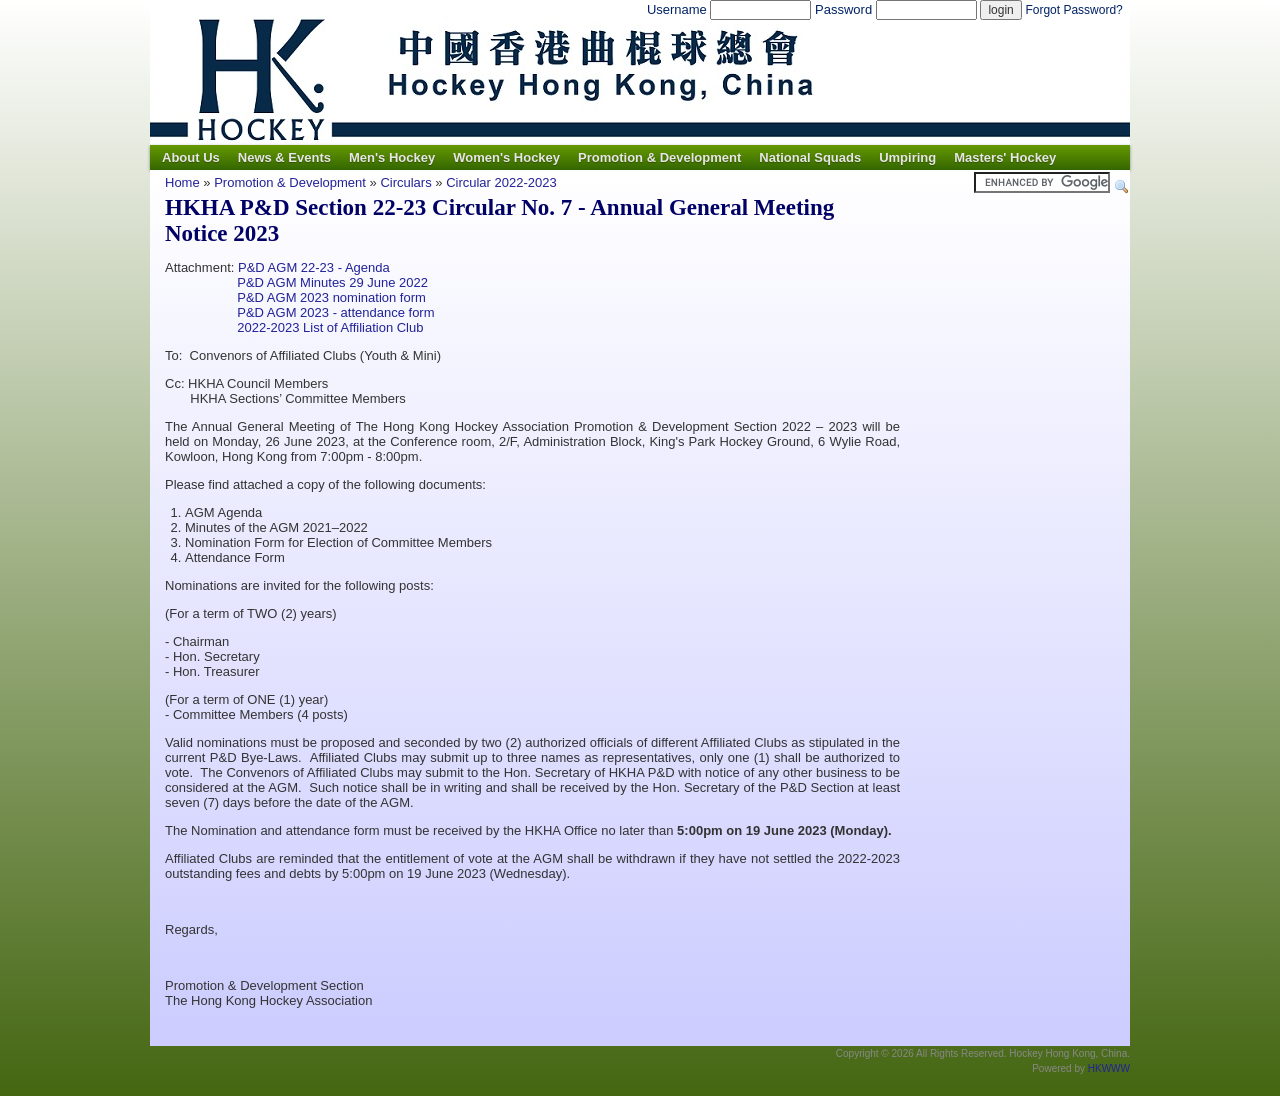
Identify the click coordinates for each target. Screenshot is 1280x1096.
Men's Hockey (392, 157)
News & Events (284, 157)
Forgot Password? (1073, 10)
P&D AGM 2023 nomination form (331, 297)
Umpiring (907, 157)
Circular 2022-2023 (501, 182)
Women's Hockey (506, 157)
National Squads (810, 157)
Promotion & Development (659, 157)
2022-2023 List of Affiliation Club (329, 327)
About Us (191, 157)
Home (182, 182)
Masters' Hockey (1005, 157)
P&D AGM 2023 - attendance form (335, 312)
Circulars (405, 182)
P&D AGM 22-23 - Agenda (314, 267)
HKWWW (1109, 1068)
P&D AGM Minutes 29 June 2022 (332, 282)
